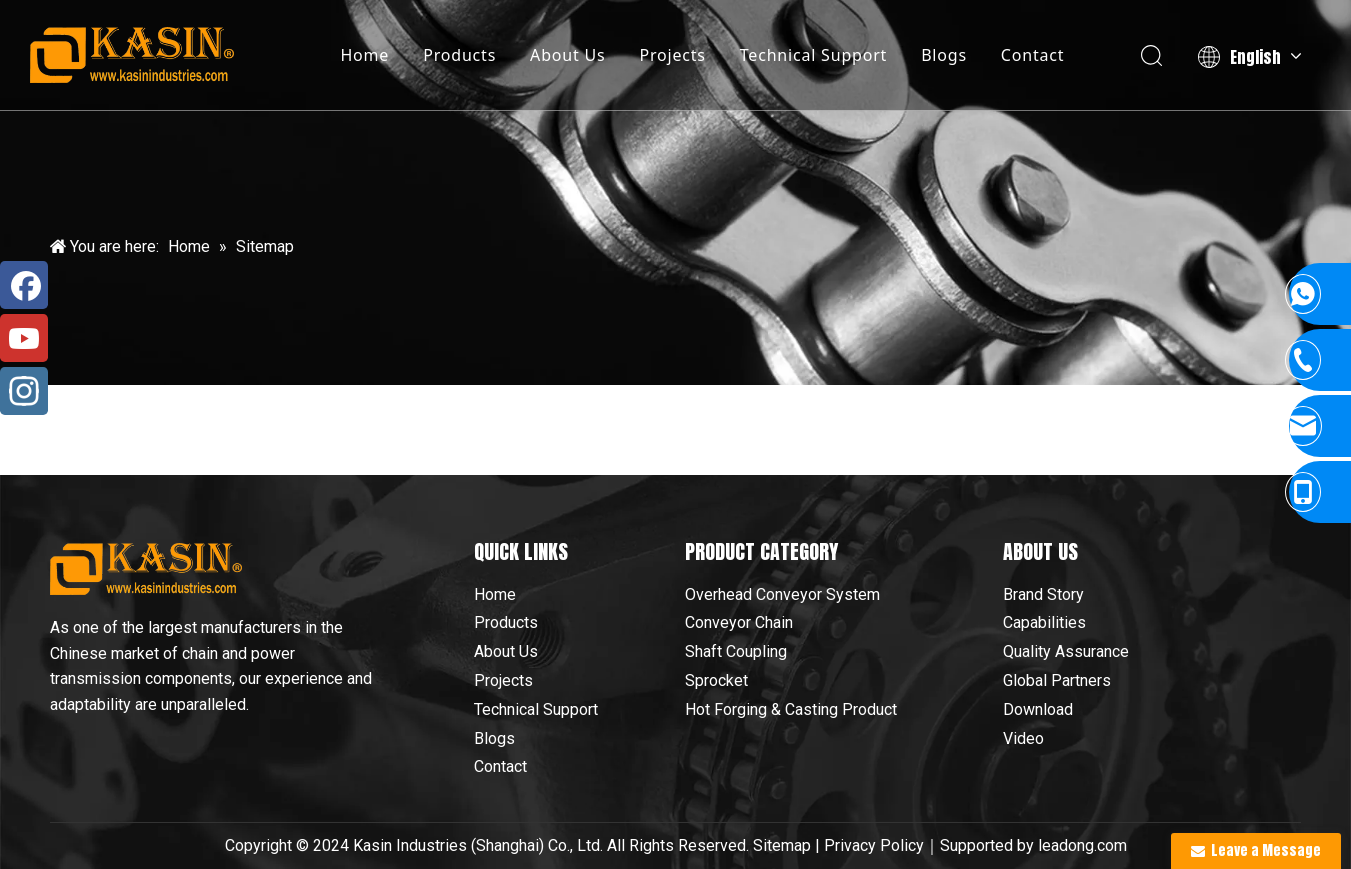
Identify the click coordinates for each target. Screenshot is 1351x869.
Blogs (944, 55)
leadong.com (1082, 845)
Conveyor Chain (739, 622)
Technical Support (813, 55)
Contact (1033, 55)
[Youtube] (24, 338)
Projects (672, 55)
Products (459, 55)
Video (1023, 738)
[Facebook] (24, 285)
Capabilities (1044, 622)
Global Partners (1057, 680)
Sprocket (716, 680)
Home (364, 55)
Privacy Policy (874, 845)
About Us (567, 55)
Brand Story (1043, 594)
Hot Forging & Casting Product (791, 709)
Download (1038, 709)
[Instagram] (24, 391)
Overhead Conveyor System (782, 594)
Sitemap (782, 845)
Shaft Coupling (736, 651)
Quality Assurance (1066, 651)
